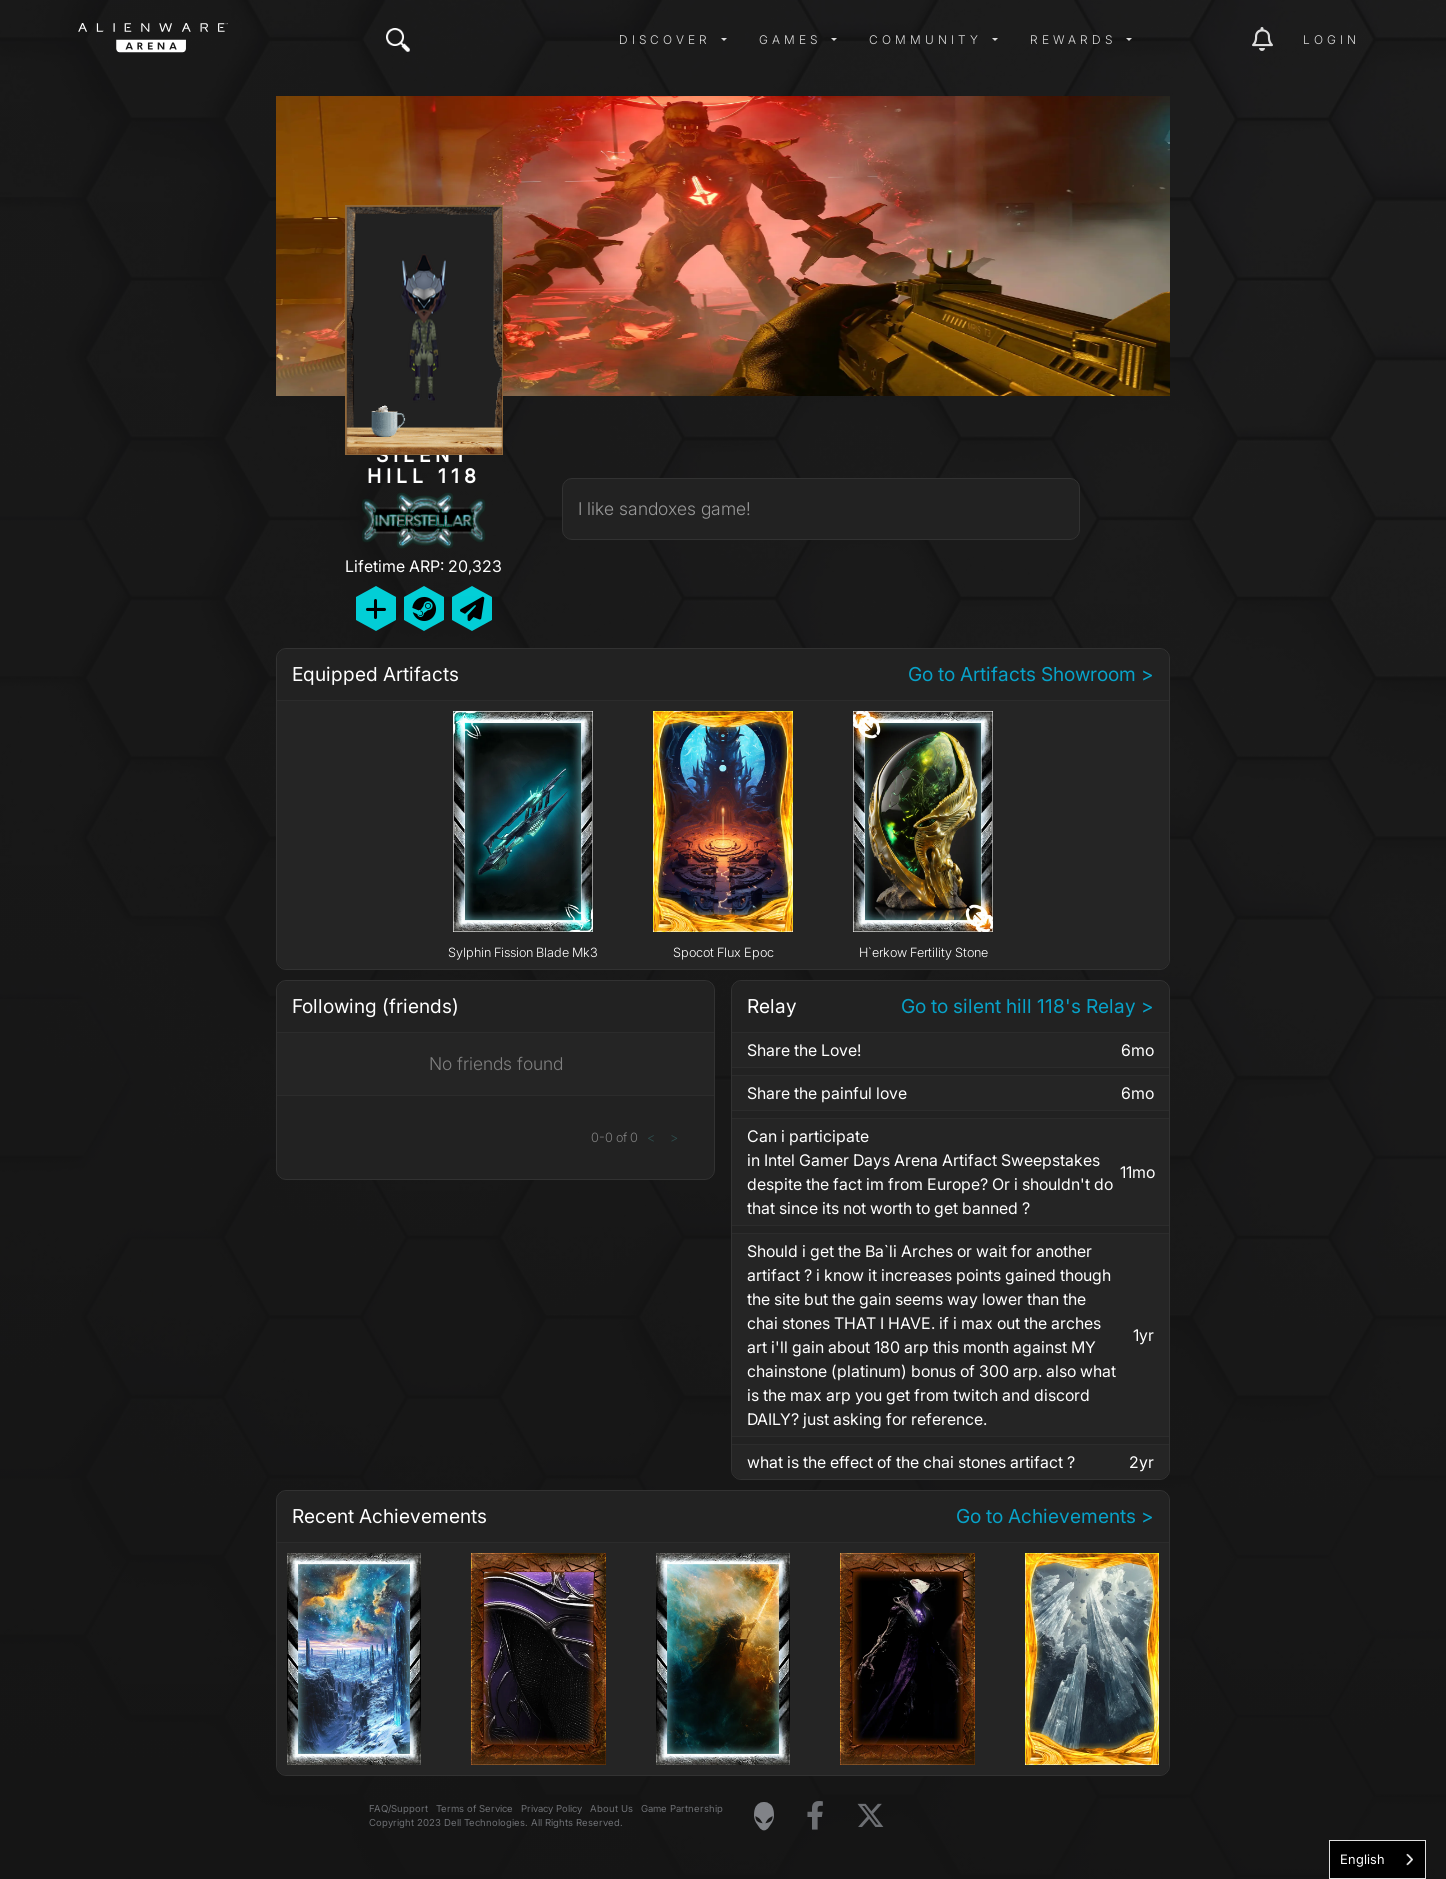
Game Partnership (682, 1808)
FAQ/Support (398, 1808)
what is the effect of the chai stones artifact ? (911, 1462)
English (1362, 1859)
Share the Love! (804, 1050)
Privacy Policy (551, 1808)
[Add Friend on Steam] (424, 608)
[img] (398, 40)
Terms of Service (474, 1808)
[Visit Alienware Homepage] (764, 1816)
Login (1331, 39)
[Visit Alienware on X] (870, 1816)
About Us (611, 1808)
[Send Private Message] (472, 608)
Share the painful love (827, 1093)
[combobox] (1377, 1859)
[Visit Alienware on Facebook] (815, 1816)
